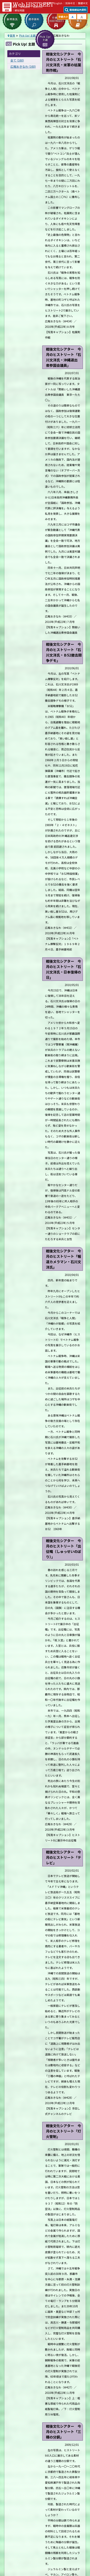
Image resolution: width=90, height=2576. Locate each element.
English (58, 3)
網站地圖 (19, 10)
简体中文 (70, 3)
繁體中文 (83, 3)
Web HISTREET (33, 4)
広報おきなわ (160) (23, 66)
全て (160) (17, 60)
